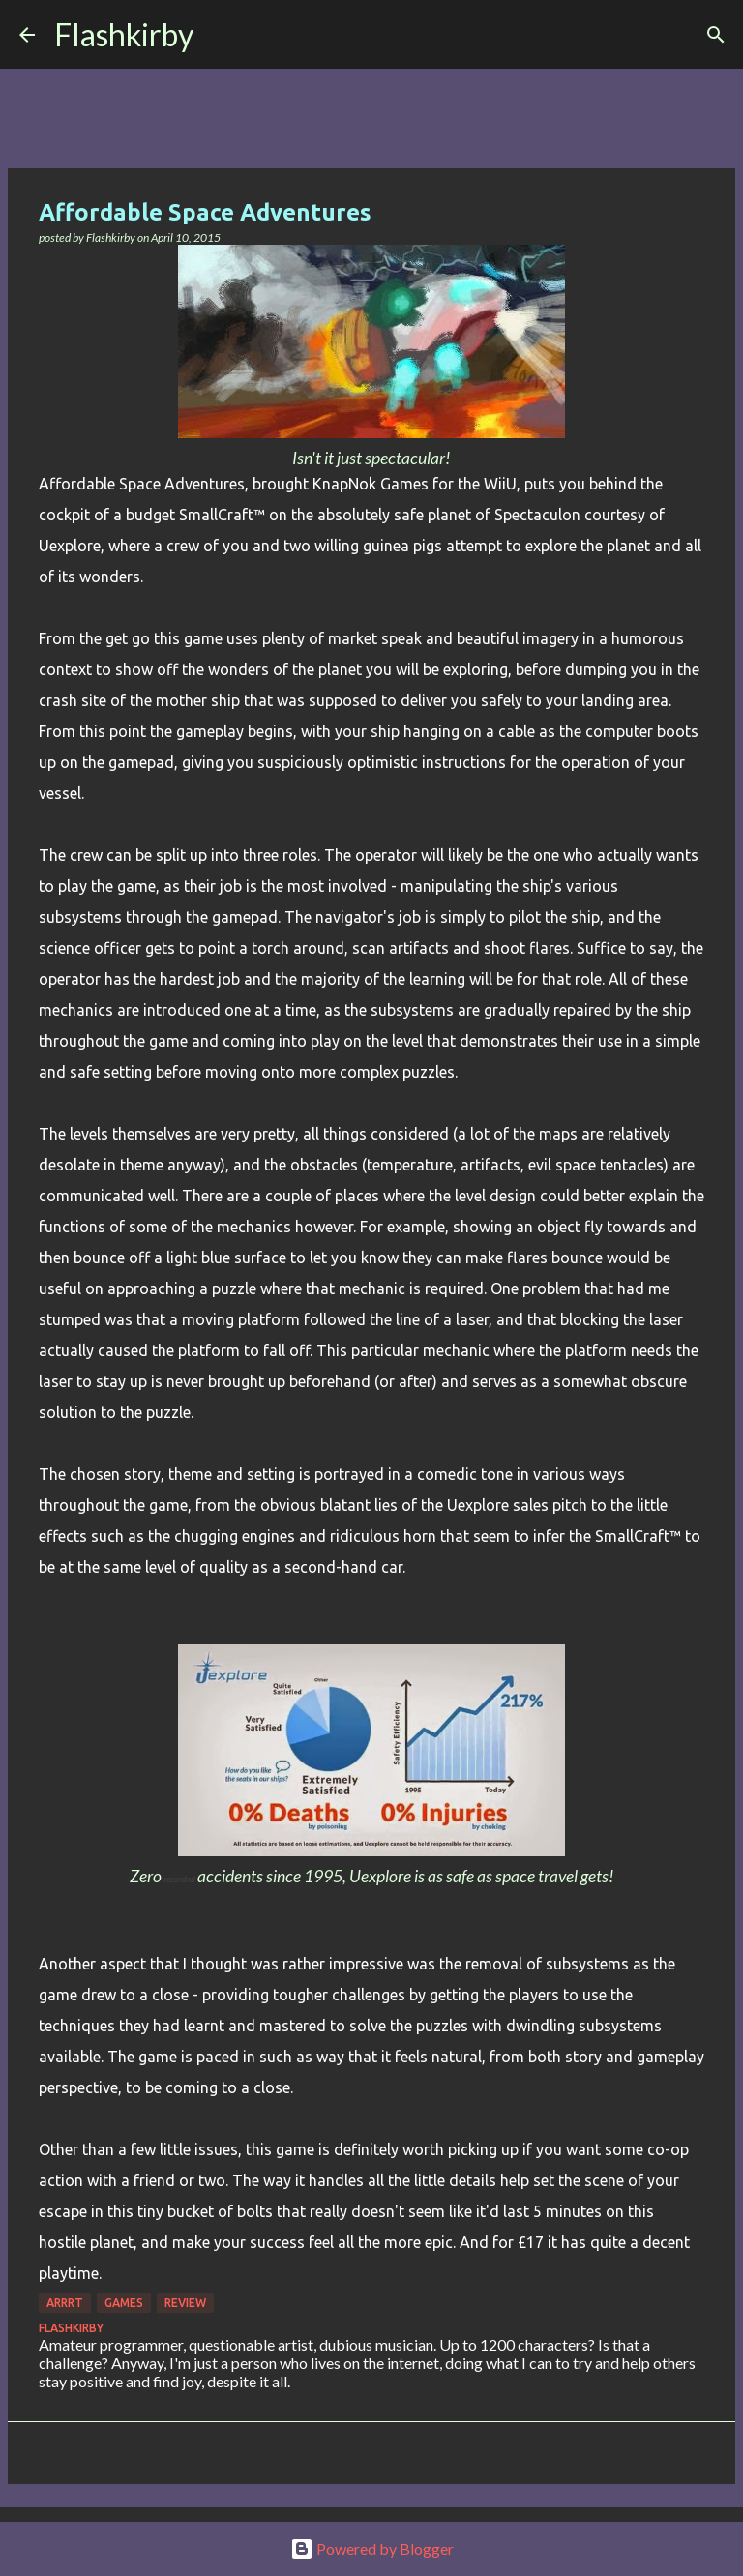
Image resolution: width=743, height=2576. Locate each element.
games (123, 2302)
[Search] (220, 35)
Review (185, 2302)
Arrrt (64, 2302)
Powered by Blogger (372, 2548)
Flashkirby (123, 34)
